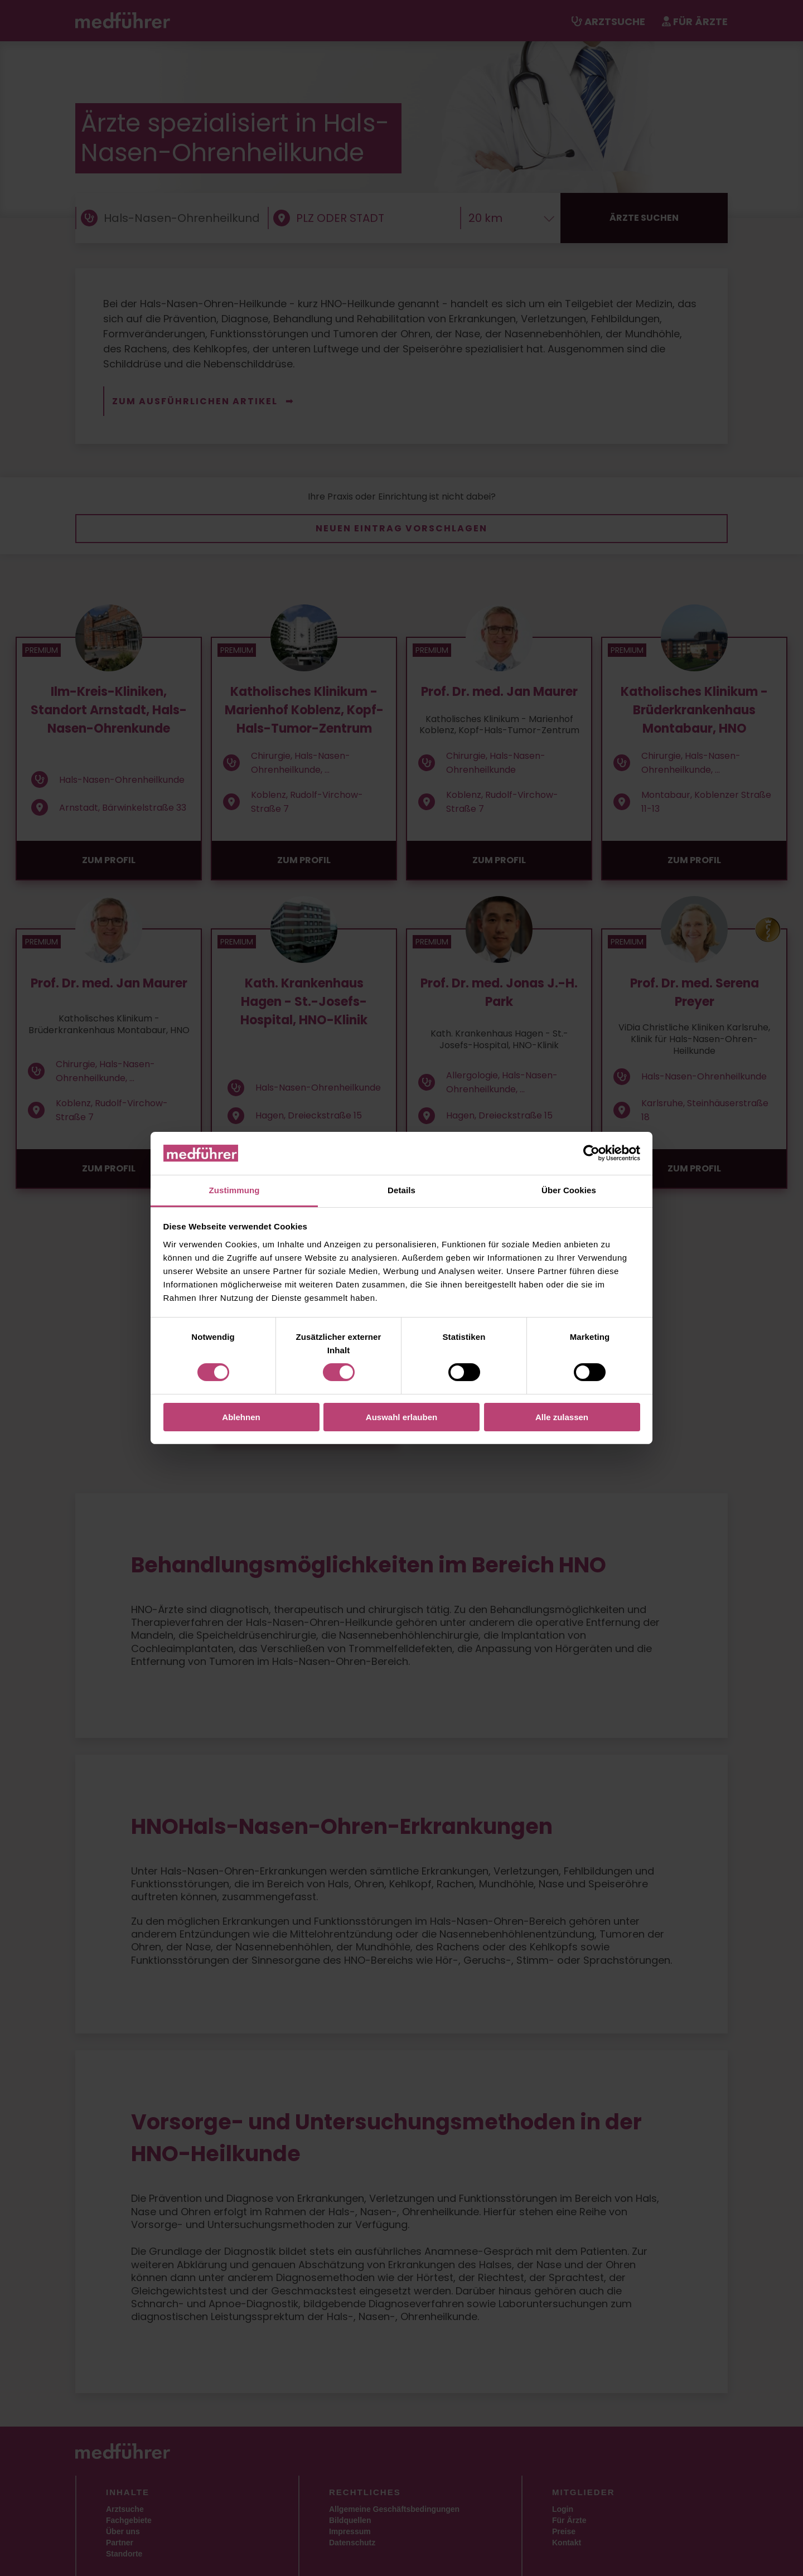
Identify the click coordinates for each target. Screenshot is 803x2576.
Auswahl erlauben (401, 1417)
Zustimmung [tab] (234, 1190)
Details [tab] (401, 1190)
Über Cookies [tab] (568, 1190)
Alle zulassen (561, 1417)
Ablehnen (241, 1417)
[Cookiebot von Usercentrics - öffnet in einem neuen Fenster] (591, 1153)
